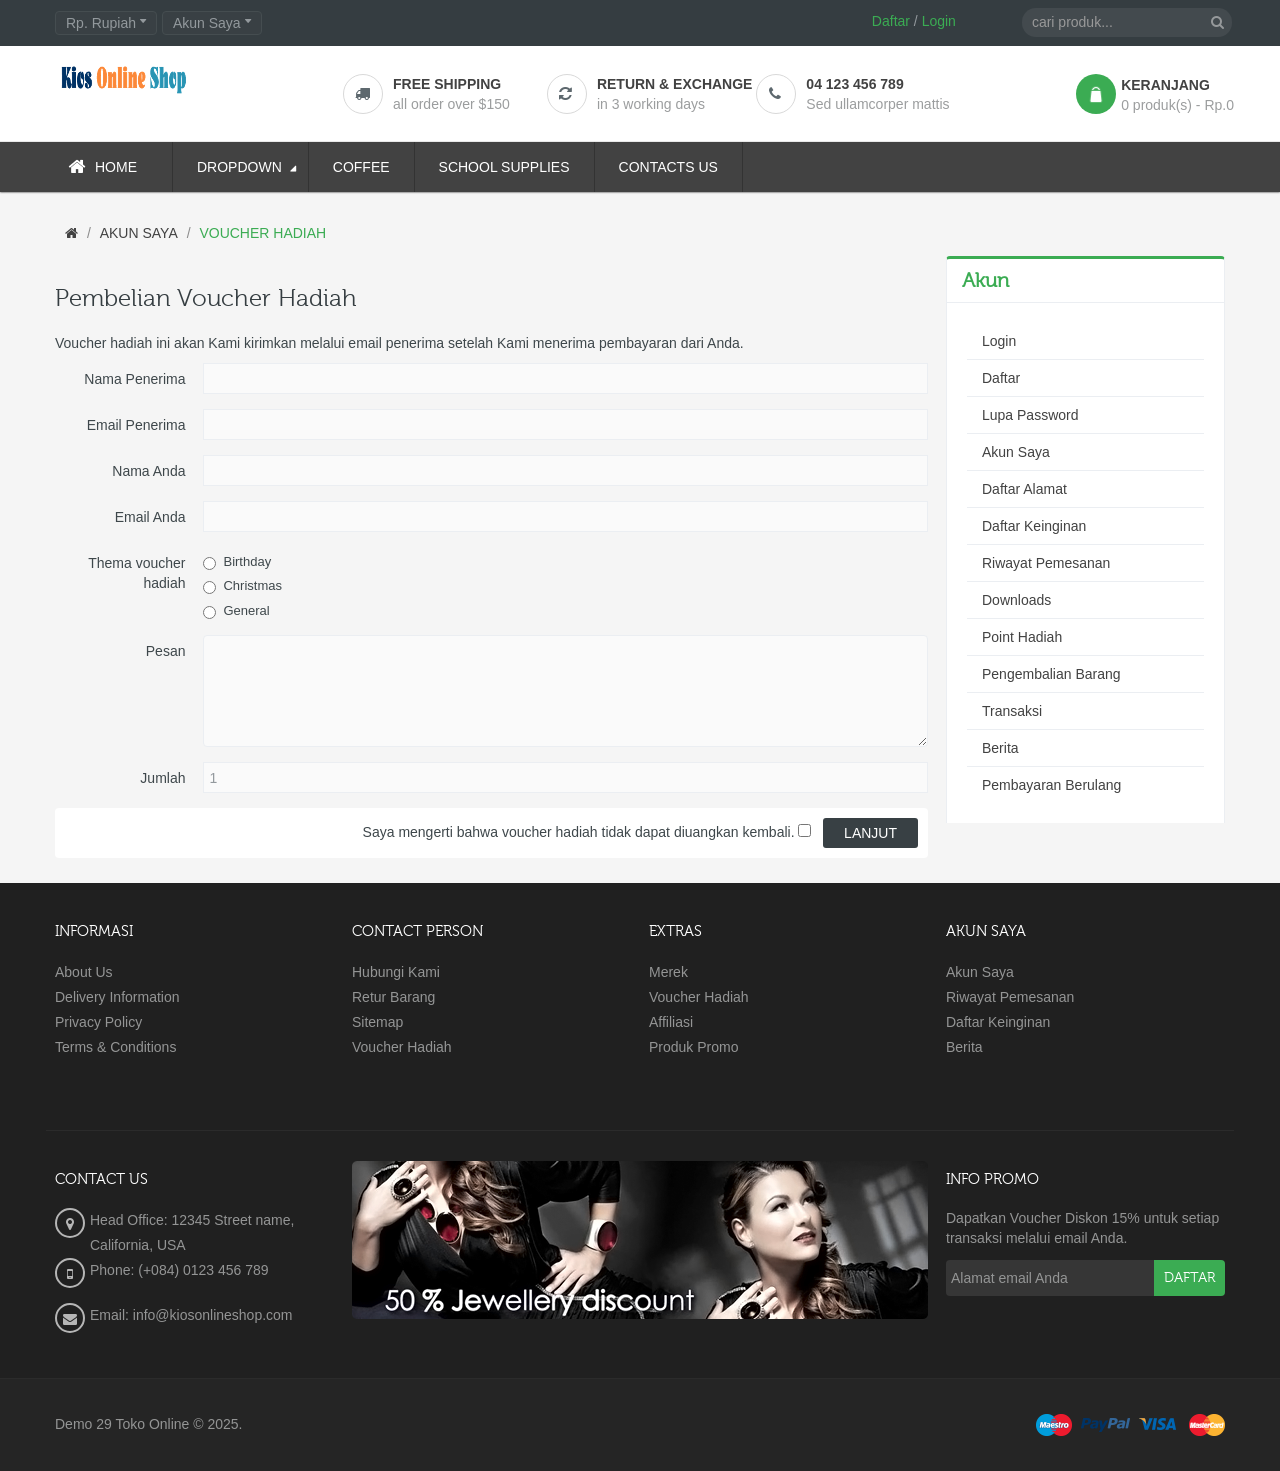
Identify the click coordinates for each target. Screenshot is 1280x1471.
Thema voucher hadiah (136, 573)
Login (939, 21)
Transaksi (1012, 711)
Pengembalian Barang (1051, 674)
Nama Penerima (134, 379)
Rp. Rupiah (106, 23)
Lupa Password (1030, 415)
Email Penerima (136, 425)
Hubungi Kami (396, 972)
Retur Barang (393, 997)
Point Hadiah (1022, 637)
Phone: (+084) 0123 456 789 (179, 1270)
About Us (84, 972)
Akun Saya (1016, 452)
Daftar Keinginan (1034, 526)
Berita (1000, 748)
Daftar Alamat (1024, 489)
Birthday (247, 561)
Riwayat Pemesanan (1046, 563)
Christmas (252, 585)
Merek (668, 972)
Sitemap (377, 1022)
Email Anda (150, 517)
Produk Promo (693, 1047)
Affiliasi (671, 1022)
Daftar (891, 21)
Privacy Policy (98, 1022)
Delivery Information (117, 997)
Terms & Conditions (115, 1047)
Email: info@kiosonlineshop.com (191, 1315)
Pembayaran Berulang (1051, 785)
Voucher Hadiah (402, 1047)
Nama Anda (148, 471)
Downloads (1016, 600)
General (246, 610)
